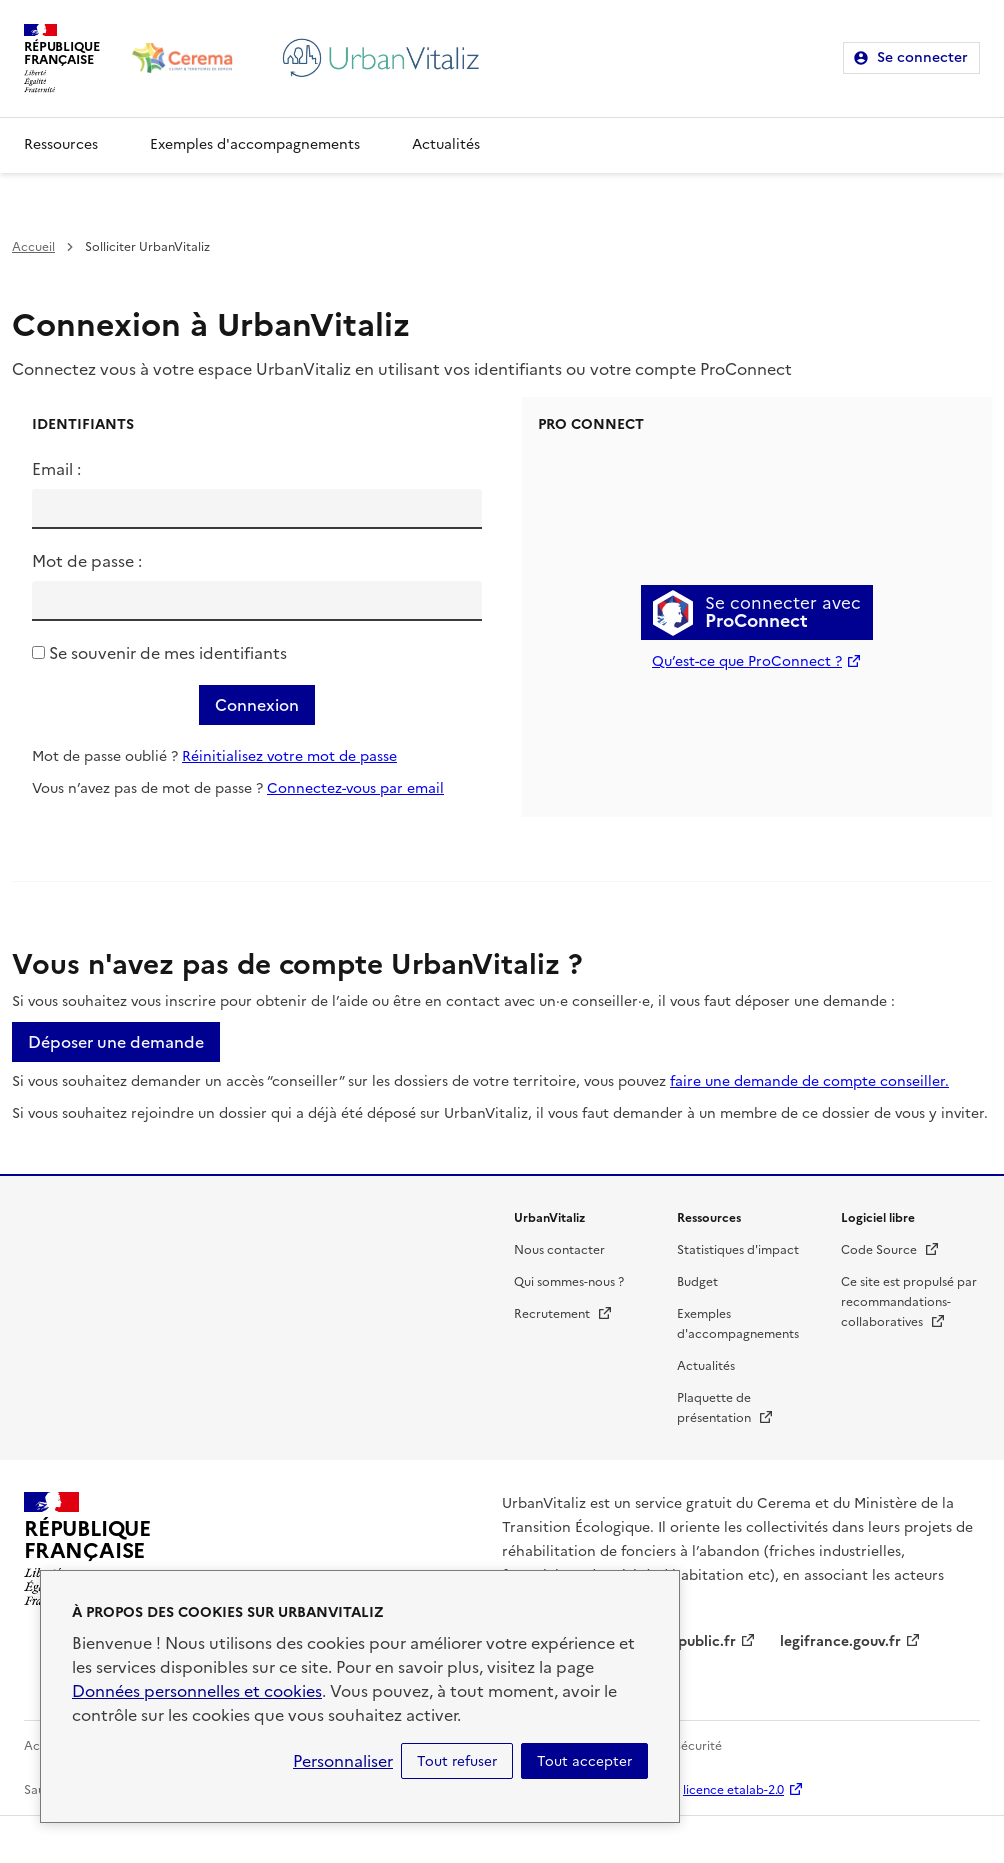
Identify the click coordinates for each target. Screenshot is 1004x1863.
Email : (56, 469)
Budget (697, 1282)
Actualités (446, 144)
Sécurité (698, 1746)
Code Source (890, 1250)
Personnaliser (343, 1761)
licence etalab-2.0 (733, 1790)
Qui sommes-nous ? (569, 1282)
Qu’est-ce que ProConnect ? (747, 661)
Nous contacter (559, 1250)
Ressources (61, 144)
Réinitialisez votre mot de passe (289, 756)
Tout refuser (457, 1761)
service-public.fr (681, 1641)
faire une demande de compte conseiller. (809, 1081)
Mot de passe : (87, 561)
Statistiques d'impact (738, 1250)
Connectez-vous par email (355, 788)
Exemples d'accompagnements (255, 144)
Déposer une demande (116, 1042)
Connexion (257, 705)
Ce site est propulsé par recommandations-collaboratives (909, 1302)
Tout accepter (584, 1761)
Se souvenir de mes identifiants (168, 653)
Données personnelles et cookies (197, 1691)
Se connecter (922, 57)
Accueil (33, 247)
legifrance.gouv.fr (840, 1641)
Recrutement (563, 1314)
